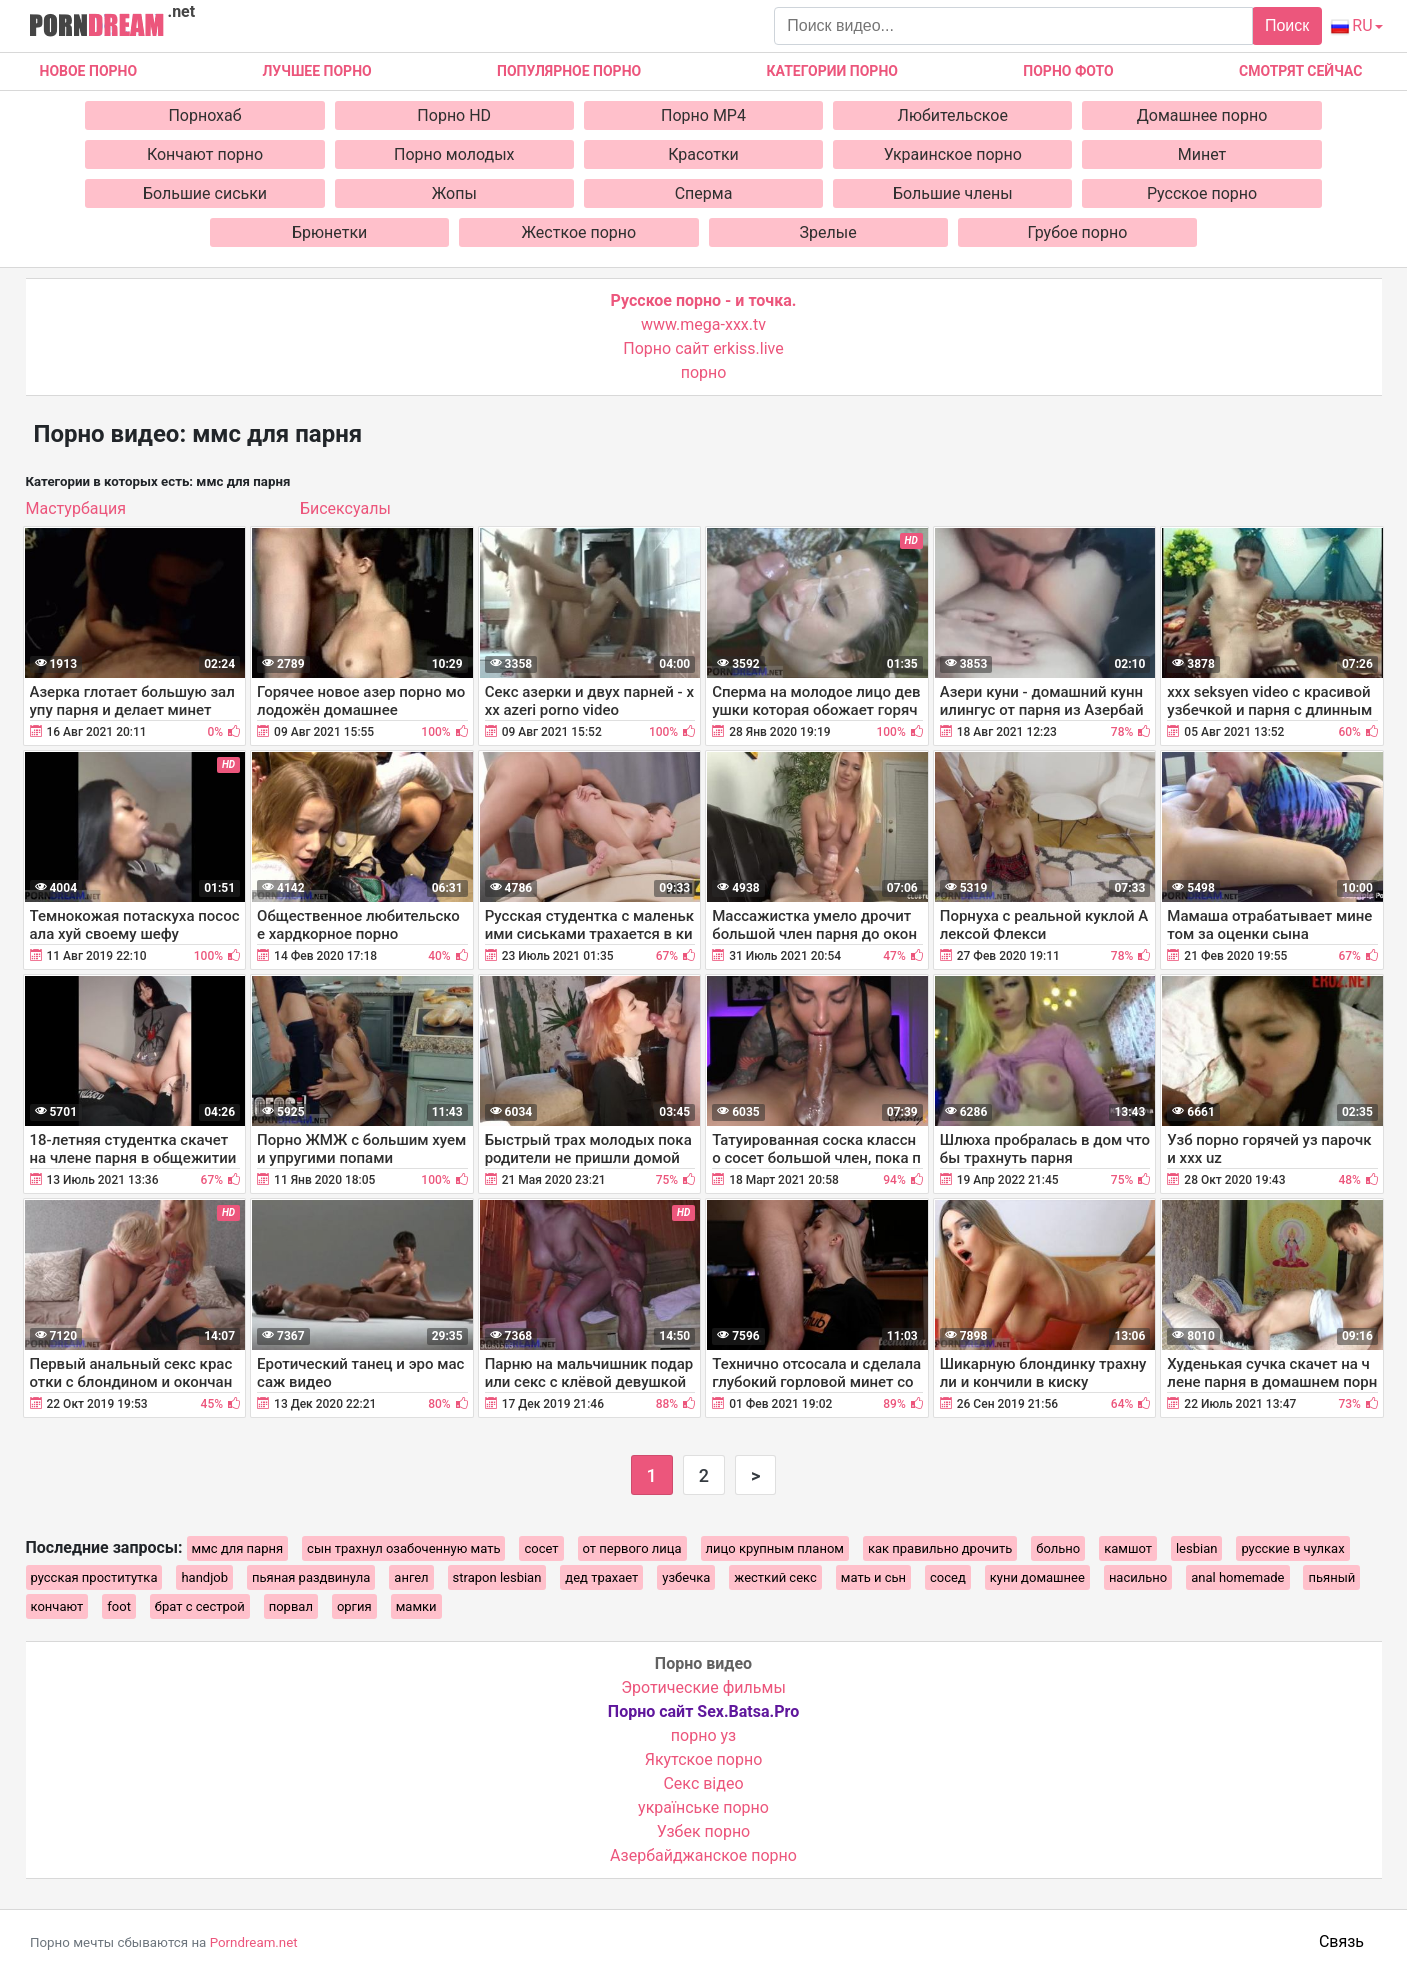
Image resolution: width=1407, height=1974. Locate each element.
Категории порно (832, 71)
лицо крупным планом (775, 1548)
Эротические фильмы (703, 1687)
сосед (948, 1577)
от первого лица (632, 1548)
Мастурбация (76, 508)
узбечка (686, 1577)
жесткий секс (775, 1577)
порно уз (703, 1735)
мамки (416, 1606)
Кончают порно (205, 154)
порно (704, 372)
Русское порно (1202, 193)
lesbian (1196, 1548)
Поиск (1287, 25)
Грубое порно (1077, 232)
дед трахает (601, 1577)
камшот (1128, 1548)
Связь (1341, 1941)
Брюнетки (329, 232)
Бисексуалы (345, 508)
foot (119, 1606)
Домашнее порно (1202, 115)
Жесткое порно (579, 232)
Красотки (703, 154)
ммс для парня (238, 1548)
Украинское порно (953, 154)
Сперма (704, 193)
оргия (354, 1606)
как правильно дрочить (940, 1548)
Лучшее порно (316, 71)
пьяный (1331, 1577)
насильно (1138, 1577)
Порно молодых (454, 154)
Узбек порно (704, 1831)
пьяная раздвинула (311, 1577)
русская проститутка (94, 1577)
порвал (291, 1606)
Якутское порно (704, 1759)
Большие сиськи (205, 193)
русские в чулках (1292, 1548)
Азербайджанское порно (703, 1855)
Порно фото (1068, 71)
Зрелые (828, 232)
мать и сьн (873, 1577)
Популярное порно (569, 71)
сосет (541, 1548)
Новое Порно (89, 71)
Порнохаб (204, 115)
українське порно (703, 1807)
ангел (411, 1577)
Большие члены (953, 193)
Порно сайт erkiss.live (703, 348)
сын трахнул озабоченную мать (403, 1548)
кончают (57, 1606)
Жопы (454, 193)
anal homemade (1237, 1577)
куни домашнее (1037, 1577)
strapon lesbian (497, 1577)
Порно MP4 (703, 115)
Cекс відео (703, 1783)
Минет (1202, 154)
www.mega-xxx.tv (703, 324)
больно (1058, 1548)
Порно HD (454, 115)
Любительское (953, 115)
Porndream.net (254, 1942)
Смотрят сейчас (1300, 71)
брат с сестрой (200, 1606)
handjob (204, 1577)
